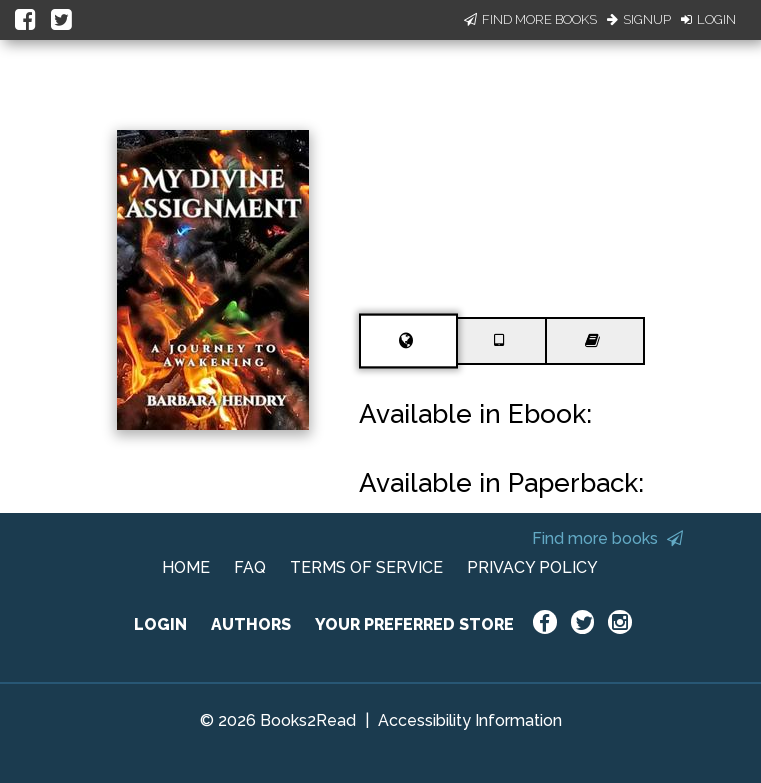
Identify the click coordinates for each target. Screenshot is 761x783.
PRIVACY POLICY (532, 567)
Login (708, 19)
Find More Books (530, 19)
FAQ (250, 567)
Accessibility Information (470, 720)
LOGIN (160, 624)
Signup (639, 19)
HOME (186, 567)
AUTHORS (251, 624)
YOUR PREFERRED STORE (414, 624)
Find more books (607, 538)
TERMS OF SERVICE (366, 567)
